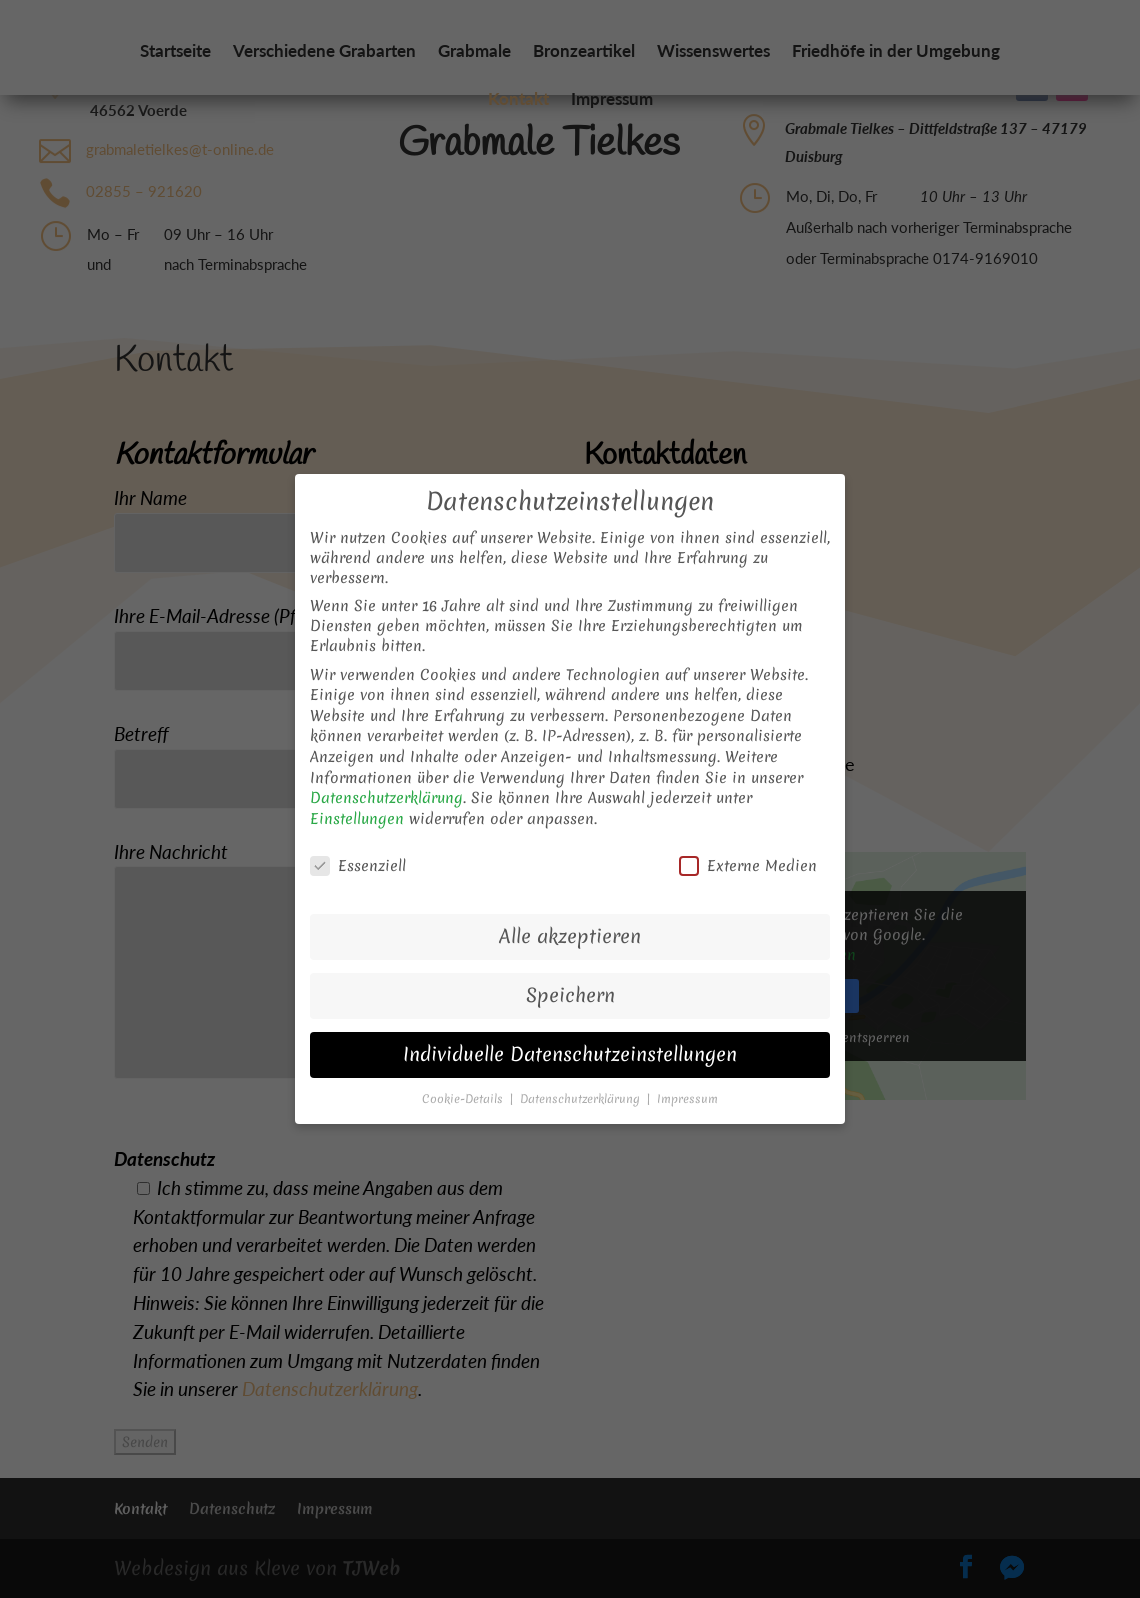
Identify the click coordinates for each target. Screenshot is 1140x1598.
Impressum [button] (687, 1073)
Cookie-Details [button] (464, 1073)
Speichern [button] (570, 969)
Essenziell (358, 840)
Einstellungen (357, 793)
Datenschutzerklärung (386, 772)
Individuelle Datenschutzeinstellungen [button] (570, 1028)
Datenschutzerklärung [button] (582, 1073)
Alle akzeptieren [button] (570, 910)
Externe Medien (748, 840)
